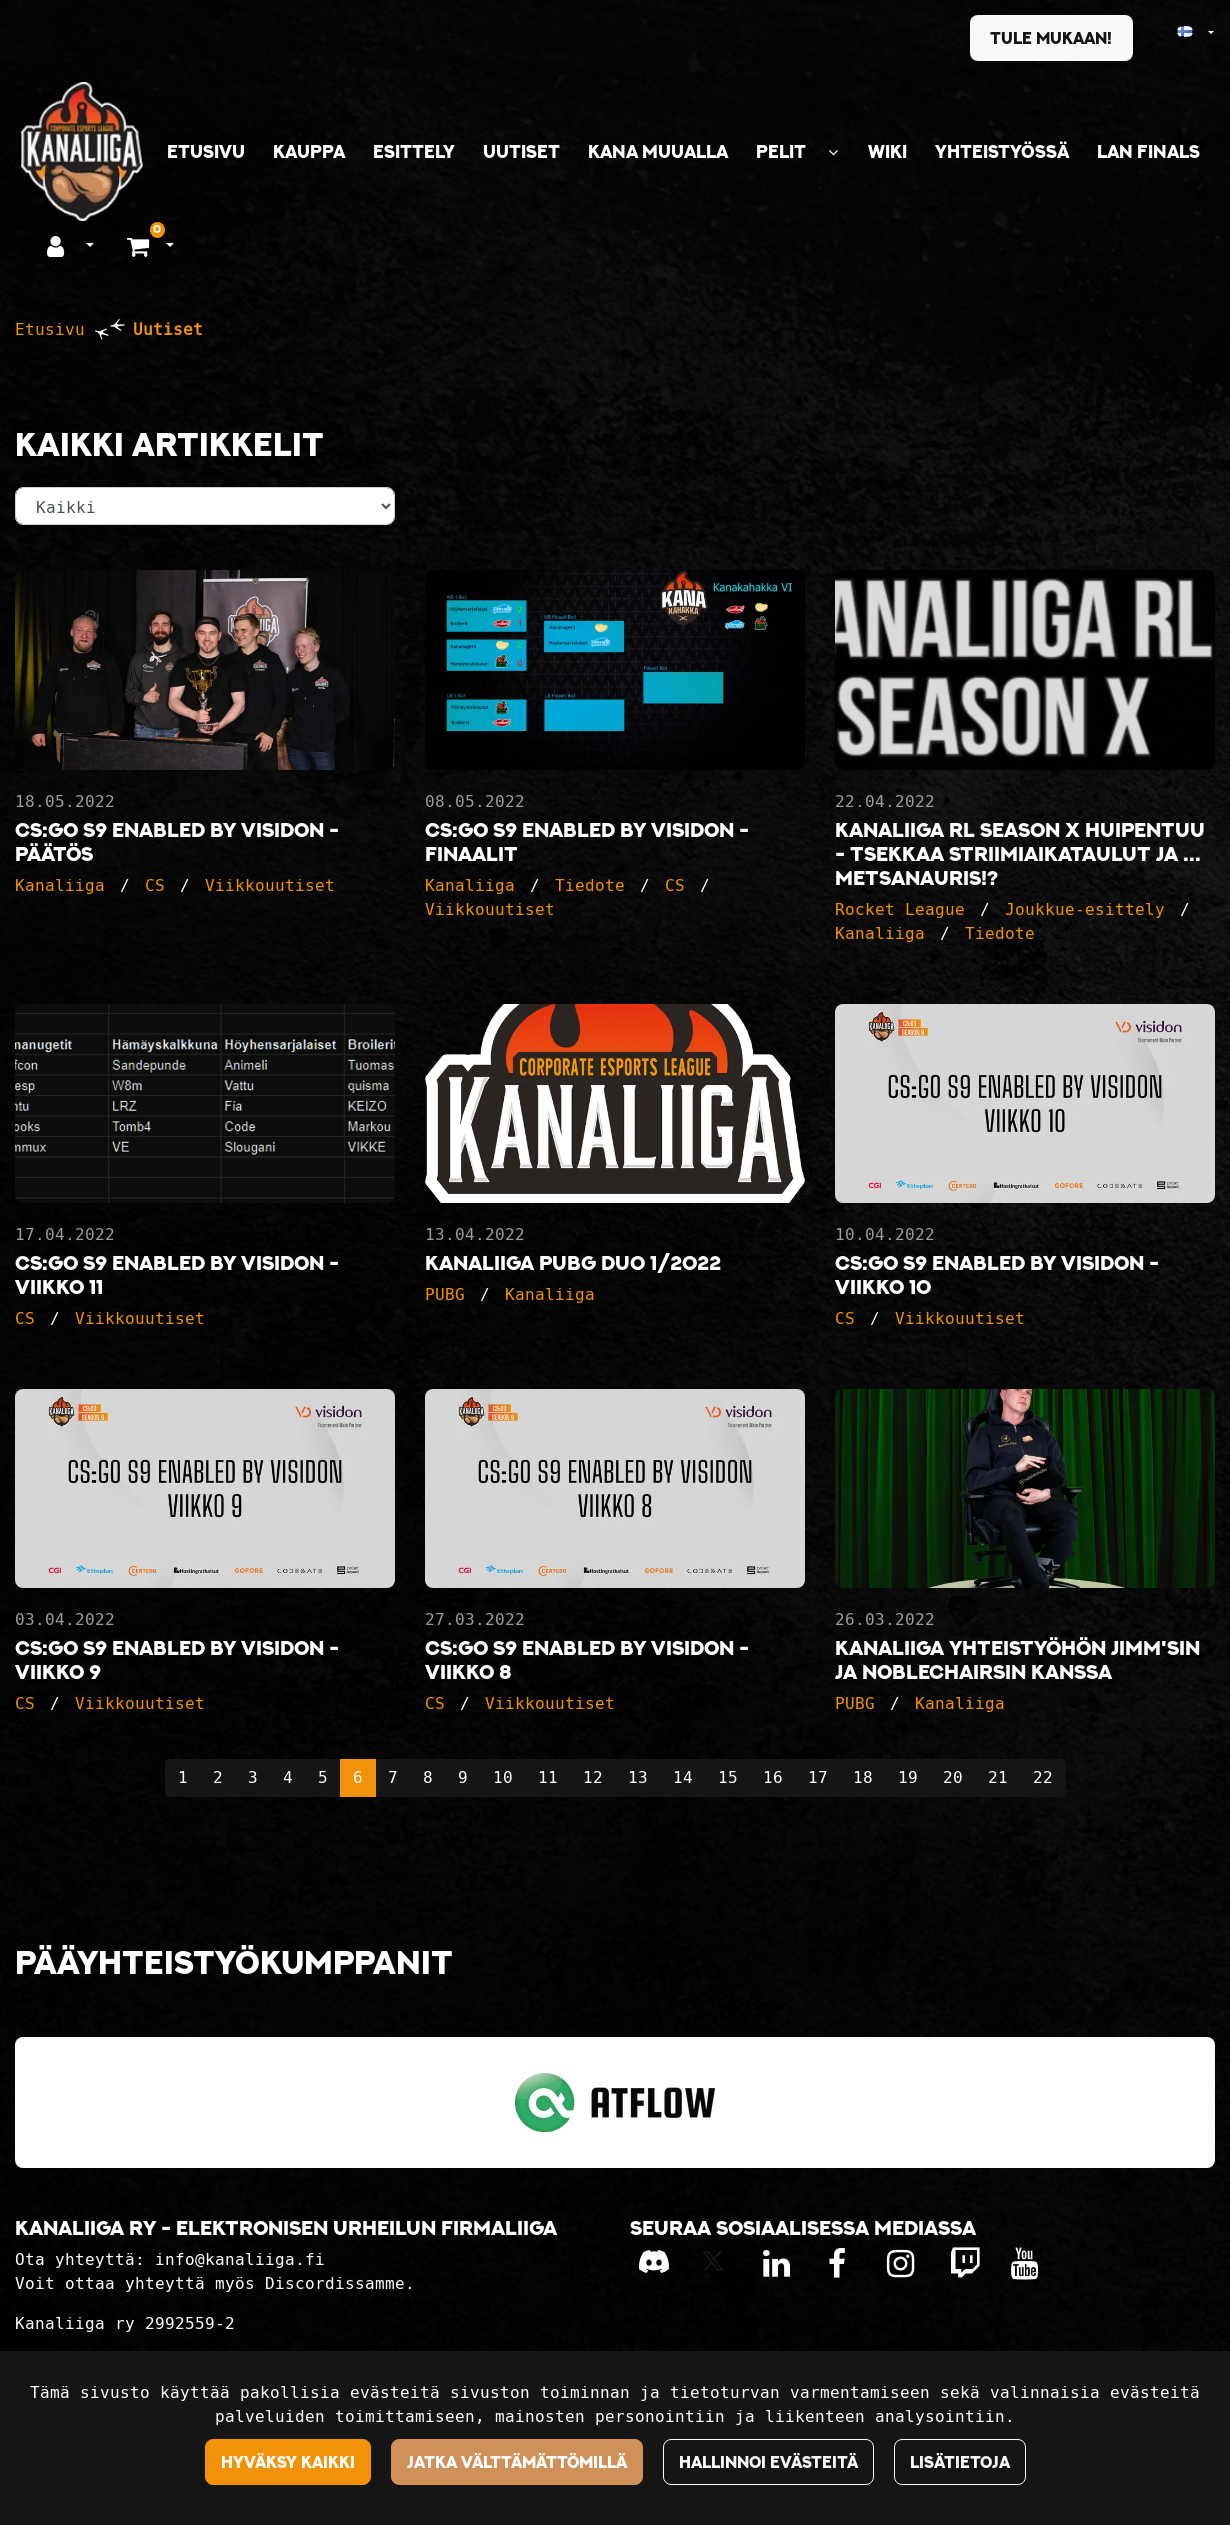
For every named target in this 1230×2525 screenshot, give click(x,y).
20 (953, 1777)
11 (548, 1777)
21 (998, 1777)
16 (773, 1777)
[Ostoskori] (140, 245)
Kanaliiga (60, 885)
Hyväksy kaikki (288, 2462)
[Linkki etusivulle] (82, 151)
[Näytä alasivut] (833, 152)
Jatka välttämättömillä (517, 2462)
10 (503, 1777)
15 (728, 1777)
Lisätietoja (960, 2462)
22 (1043, 1777)
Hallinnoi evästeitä (768, 2462)
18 (863, 1777)
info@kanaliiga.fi (240, 2259)
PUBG (445, 1294)
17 (818, 1777)
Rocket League (900, 909)
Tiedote (590, 885)
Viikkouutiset (270, 885)
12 (593, 1777)
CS (155, 885)
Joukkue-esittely (1085, 909)
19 (908, 1777)
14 (683, 1777)
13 (638, 1777)
